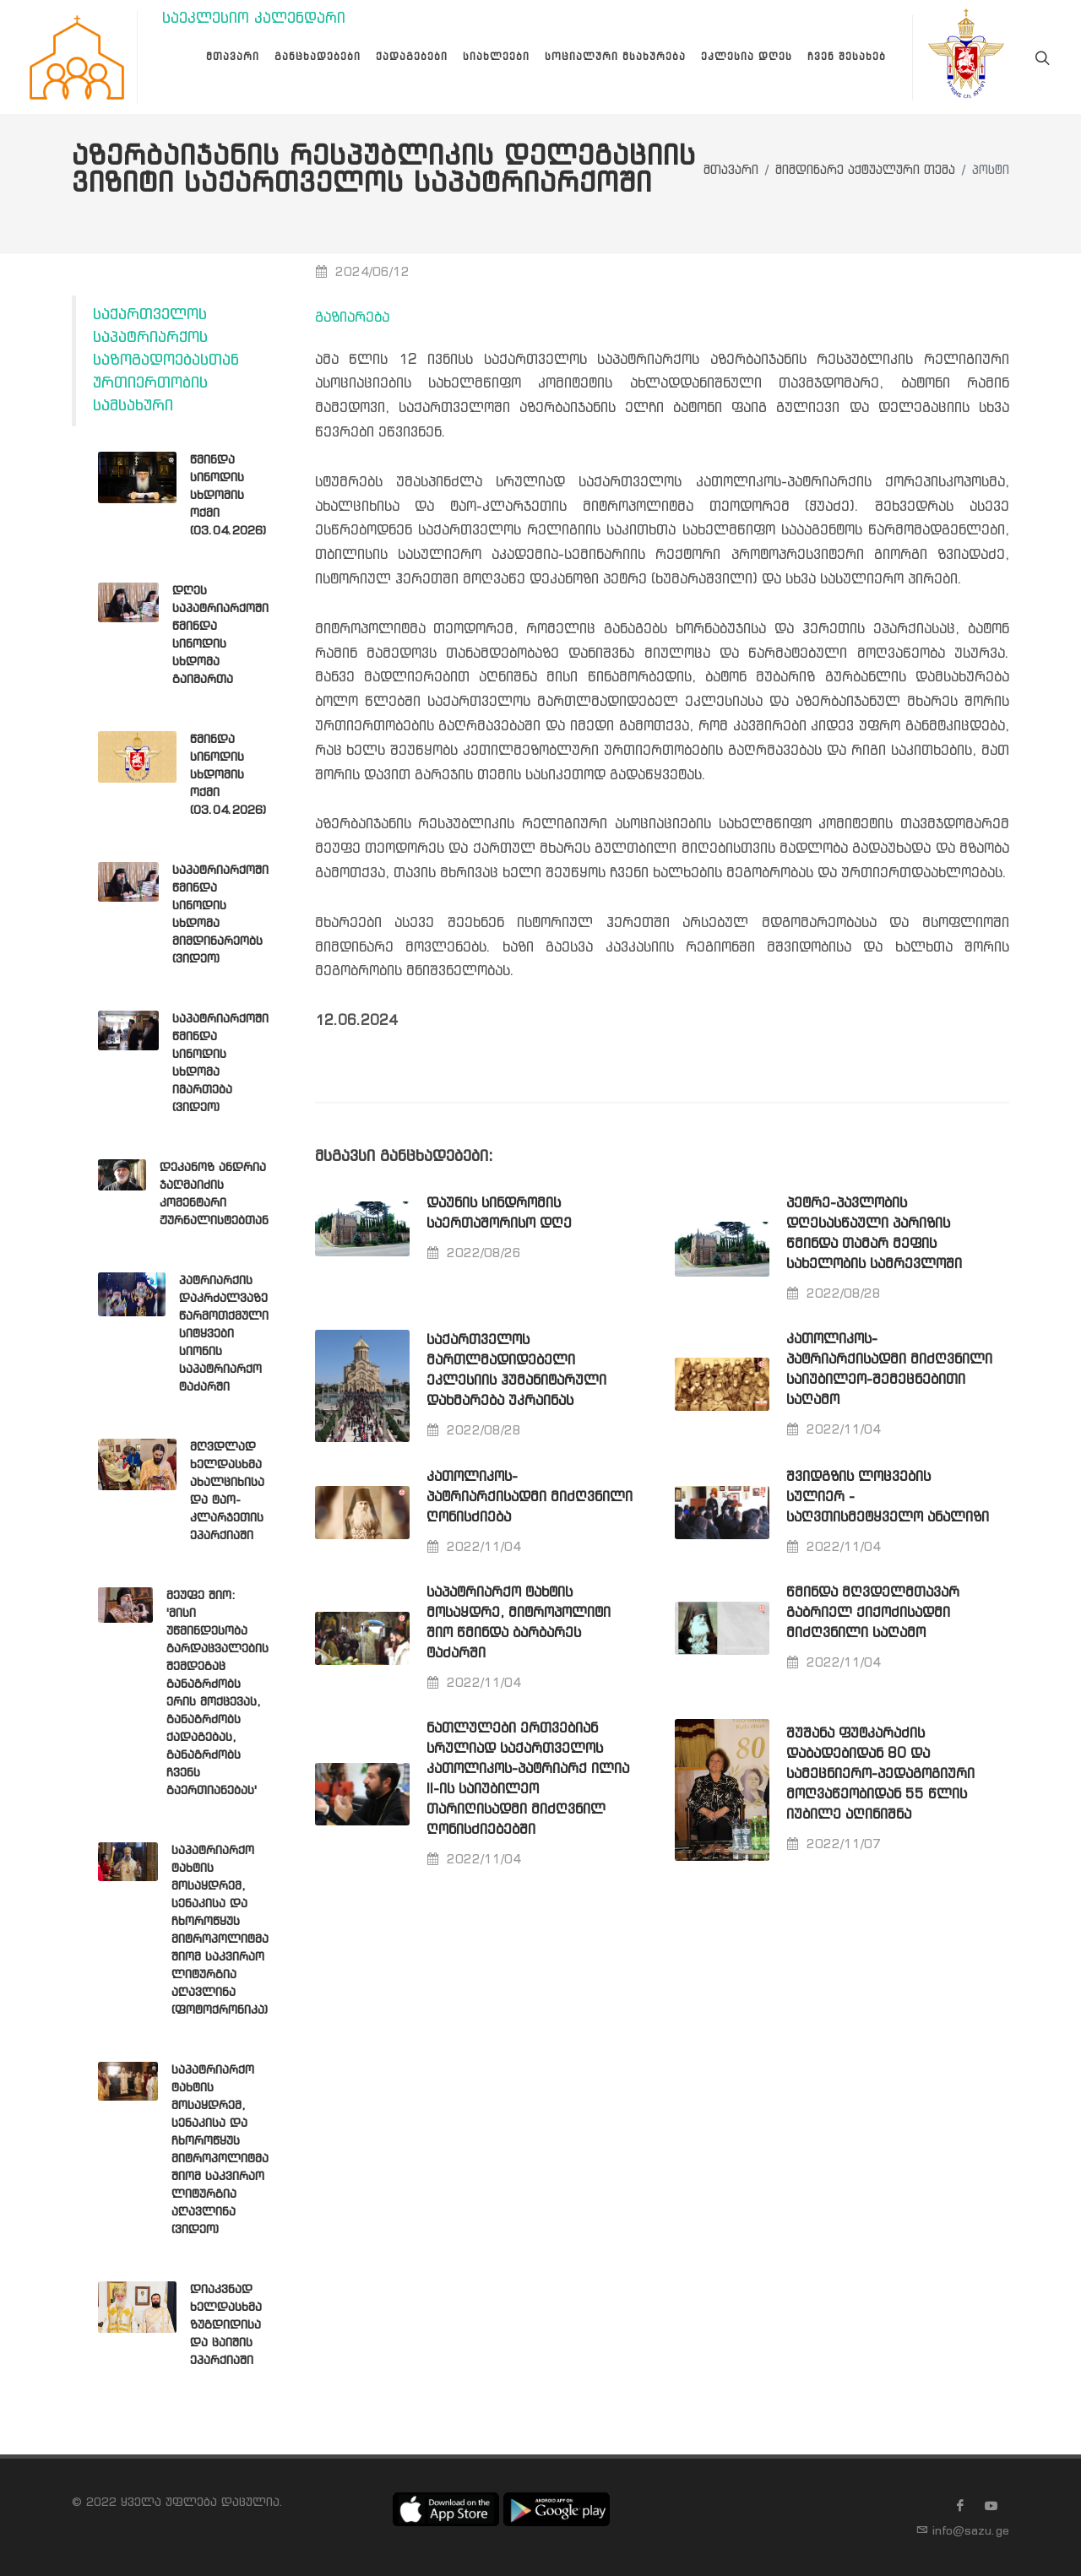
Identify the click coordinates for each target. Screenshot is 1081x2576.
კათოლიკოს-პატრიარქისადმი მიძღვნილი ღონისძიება (529, 1497)
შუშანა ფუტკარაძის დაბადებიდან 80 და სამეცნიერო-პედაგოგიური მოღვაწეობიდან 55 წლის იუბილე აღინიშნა (880, 1774)
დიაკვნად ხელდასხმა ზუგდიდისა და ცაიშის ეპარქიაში (226, 2325)
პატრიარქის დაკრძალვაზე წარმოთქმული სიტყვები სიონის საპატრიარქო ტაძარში (224, 1334)
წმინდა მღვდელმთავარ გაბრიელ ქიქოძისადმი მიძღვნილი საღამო (872, 1613)
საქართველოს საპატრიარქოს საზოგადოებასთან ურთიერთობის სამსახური (166, 360)
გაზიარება (352, 318)
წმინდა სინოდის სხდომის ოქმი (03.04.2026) (228, 495)
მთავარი (730, 171)
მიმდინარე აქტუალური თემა (865, 171)
